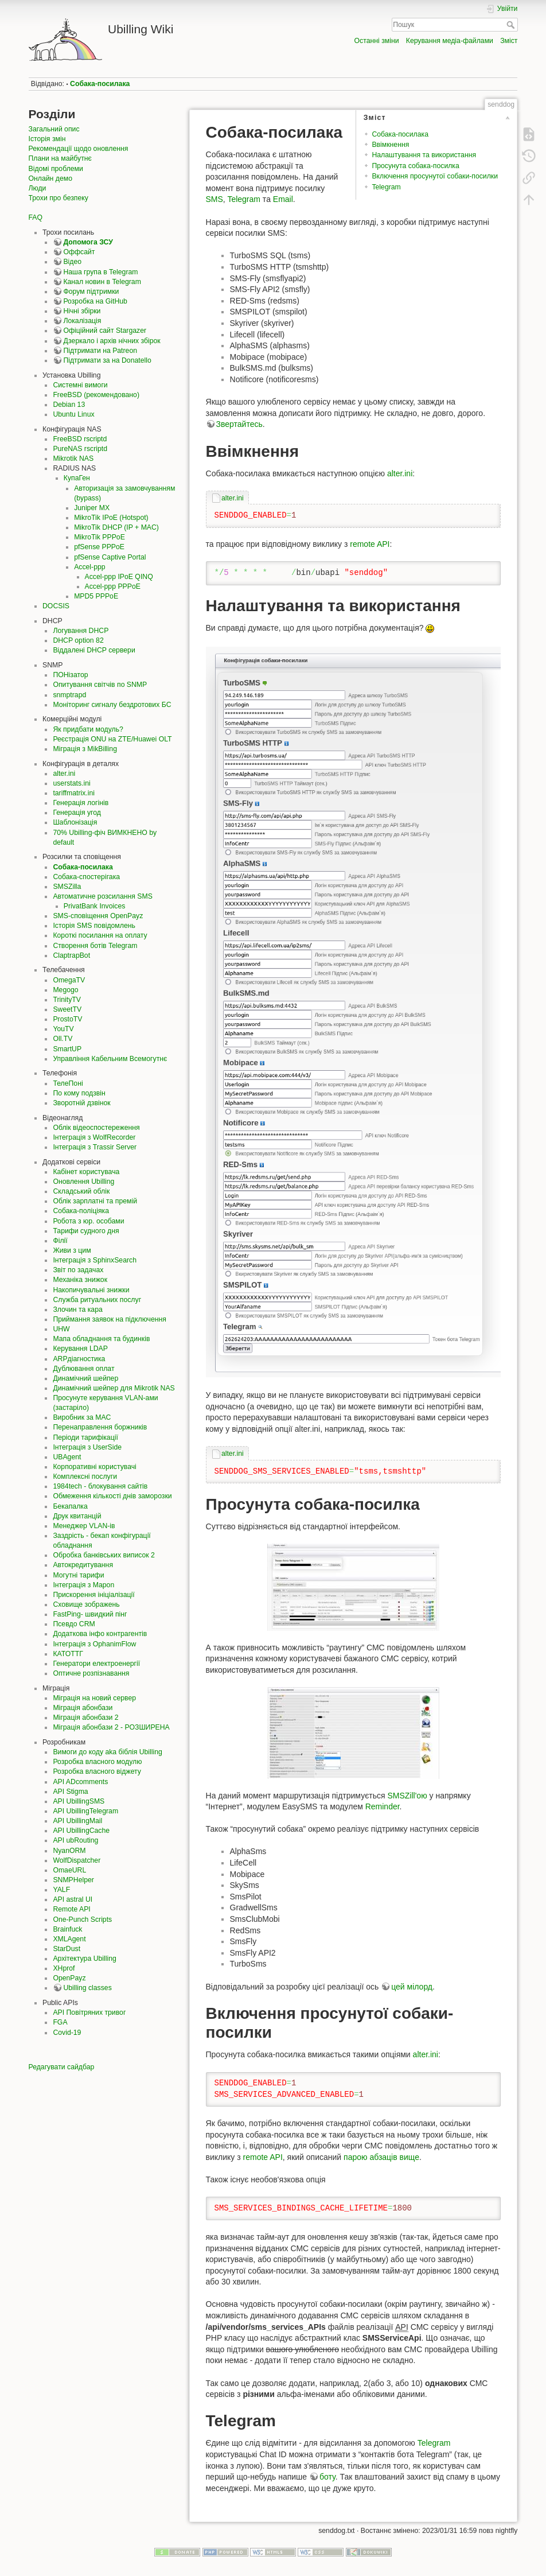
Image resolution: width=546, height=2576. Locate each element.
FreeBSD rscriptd (80, 439)
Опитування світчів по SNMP (100, 685)
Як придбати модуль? (88, 729)
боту (327, 2476)
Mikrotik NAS (73, 458)
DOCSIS (55, 606)
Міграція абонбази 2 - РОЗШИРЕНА (111, 1727)
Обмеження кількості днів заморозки (112, 1496)
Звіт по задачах (78, 1270)
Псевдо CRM (74, 1624)
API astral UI (72, 1899)
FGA (60, 2022)
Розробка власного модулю (97, 1762)
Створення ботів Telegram (95, 946)
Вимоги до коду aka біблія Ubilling (107, 1752)
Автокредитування (83, 1565)
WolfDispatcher (76, 1860)
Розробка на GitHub (95, 301)
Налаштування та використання (424, 155)
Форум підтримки (91, 291)
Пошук (511, 25)
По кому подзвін (79, 1093)
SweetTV (67, 1009)
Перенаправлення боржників (100, 1427)
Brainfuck (67, 1929)
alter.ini (64, 774)
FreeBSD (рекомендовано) (96, 395)
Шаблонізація (75, 822)
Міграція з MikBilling (85, 749)
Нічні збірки (81, 311)
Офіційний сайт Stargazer (104, 331)
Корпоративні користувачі (94, 1467)
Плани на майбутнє (60, 158)
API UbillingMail (77, 1821)
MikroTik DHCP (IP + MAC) (116, 527)
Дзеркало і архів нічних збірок (111, 341)
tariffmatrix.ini (74, 793)
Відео (72, 262)
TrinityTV (67, 1000)
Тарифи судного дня (86, 1231)
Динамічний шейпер (85, 1378)
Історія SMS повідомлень (94, 926)
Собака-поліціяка (81, 1211)
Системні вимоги (80, 385)
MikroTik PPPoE (99, 537)
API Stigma (70, 1792)
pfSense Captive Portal (110, 557)
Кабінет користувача (86, 1172)
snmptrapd (69, 695)
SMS (214, 199)
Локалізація (82, 321)
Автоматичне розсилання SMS (103, 896)
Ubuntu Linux (73, 414)
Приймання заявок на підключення (109, 1319)
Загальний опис (54, 129)
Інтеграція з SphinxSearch (94, 1260)
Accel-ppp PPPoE (113, 586)
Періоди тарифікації (85, 1437)
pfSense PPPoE (99, 547)
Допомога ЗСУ (87, 242)
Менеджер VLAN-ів (84, 1526)
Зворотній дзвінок (81, 1103)
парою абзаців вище (381, 2157)
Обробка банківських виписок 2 (104, 1555)
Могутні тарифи (78, 1575)
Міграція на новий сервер (94, 1698)
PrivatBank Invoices (95, 906)
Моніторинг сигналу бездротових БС (112, 705)
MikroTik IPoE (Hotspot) (111, 518)
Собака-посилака (100, 84)
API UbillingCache (81, 1831)
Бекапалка (70, 1506)
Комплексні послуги (85, 1476)
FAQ (36, 217)
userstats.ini (71, 783)
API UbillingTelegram (85, 1811)
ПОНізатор (70, 675)
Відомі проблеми (56, 169)
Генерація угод (77, 813)
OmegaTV (69, 980)
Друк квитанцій (77, 1516)
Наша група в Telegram (100, 272)
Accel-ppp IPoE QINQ (119, 577)
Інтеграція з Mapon (83, 1585)
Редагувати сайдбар (62, 2067)
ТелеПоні (68, 1083)
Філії (60, 1241)
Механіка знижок (80, 1280)
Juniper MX (92, 508)
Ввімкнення (390, 145)
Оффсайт (79, 252)
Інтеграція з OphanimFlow (94, 1644)
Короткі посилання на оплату (100, 935)
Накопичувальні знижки (91, 1290)
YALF (61, 1890)
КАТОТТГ (68, 1654)
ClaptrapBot (71, 955)
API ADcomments (80, 1782)
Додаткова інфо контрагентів (100, 1634)
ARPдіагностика (79, 1359)
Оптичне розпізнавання (91, 1673)
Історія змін (47, 139)
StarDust (66, 1949)
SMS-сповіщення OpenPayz (98, 916)
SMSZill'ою (407, 1795)
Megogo (65, 990)
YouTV (63, 1029)
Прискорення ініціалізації (93, 1595)
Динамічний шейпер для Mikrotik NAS (113, 1388)
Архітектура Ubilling (84, 1959)
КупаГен (77, 478)
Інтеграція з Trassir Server (94, 1147)
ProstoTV (67, 1019)
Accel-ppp (89, 567)
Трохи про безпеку (58, 198)
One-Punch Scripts (82, 1920)
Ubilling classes (87, 1988)
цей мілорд (411, 1986)
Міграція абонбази (82, 1708)
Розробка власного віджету (97, 1771)
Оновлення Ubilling (83, 1182)
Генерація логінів (80, 803)
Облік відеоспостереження (96, 1128)
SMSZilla (67, 887)
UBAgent (67, 1457)
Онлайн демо (50, 178)
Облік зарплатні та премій (95, 1201)
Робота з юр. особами (88, 1221)
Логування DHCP (80, 631)
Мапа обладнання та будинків (101, 1339)
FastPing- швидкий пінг (90, 1614)
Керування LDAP (80, 1349)
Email (283, 199)
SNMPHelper (73, 1880)
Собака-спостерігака (86, 877)
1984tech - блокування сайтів (100, 1486)
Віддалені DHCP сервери (94, 650)
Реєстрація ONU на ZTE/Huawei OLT (112, 739)
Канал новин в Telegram (102, 282)
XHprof (64, 1968)
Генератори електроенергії (96, 1664)
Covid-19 (67, 2033)
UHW (61, 1329)
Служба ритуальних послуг (97, 1300)
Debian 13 (69, 405)
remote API (369, 544)
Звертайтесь (239, 424)
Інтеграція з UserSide (87, 1447)
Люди (37, 188)
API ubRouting (75, 1840)
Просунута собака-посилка (415, 166)
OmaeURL (69, 1870)
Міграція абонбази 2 (85, 1718)
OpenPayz (69, 1978)
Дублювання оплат (83, 1369)
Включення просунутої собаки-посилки (435, 176)
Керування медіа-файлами (449, 41)
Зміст (508, 41)
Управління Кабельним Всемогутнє (110, 1059)
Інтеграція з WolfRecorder (94, 1137)
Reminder (382, 1806)
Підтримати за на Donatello (107, 360)
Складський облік (81, 1191)
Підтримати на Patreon (100, 351)
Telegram (386, 187)
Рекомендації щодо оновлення (78, 149)
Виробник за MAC (82, 1417)
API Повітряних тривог (89, 2012)
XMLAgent (69, 1939)
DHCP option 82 (78, 640)
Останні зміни (376, 41)
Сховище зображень (86, 1604)
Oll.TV (62, 1039)
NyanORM (69, 1851)
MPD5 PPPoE (96, 596)
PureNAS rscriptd (80, 449)
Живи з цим (72, 1250)
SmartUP (67, 1049)
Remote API (71, 1909)
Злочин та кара (77, 1310)
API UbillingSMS (78, 1801)
